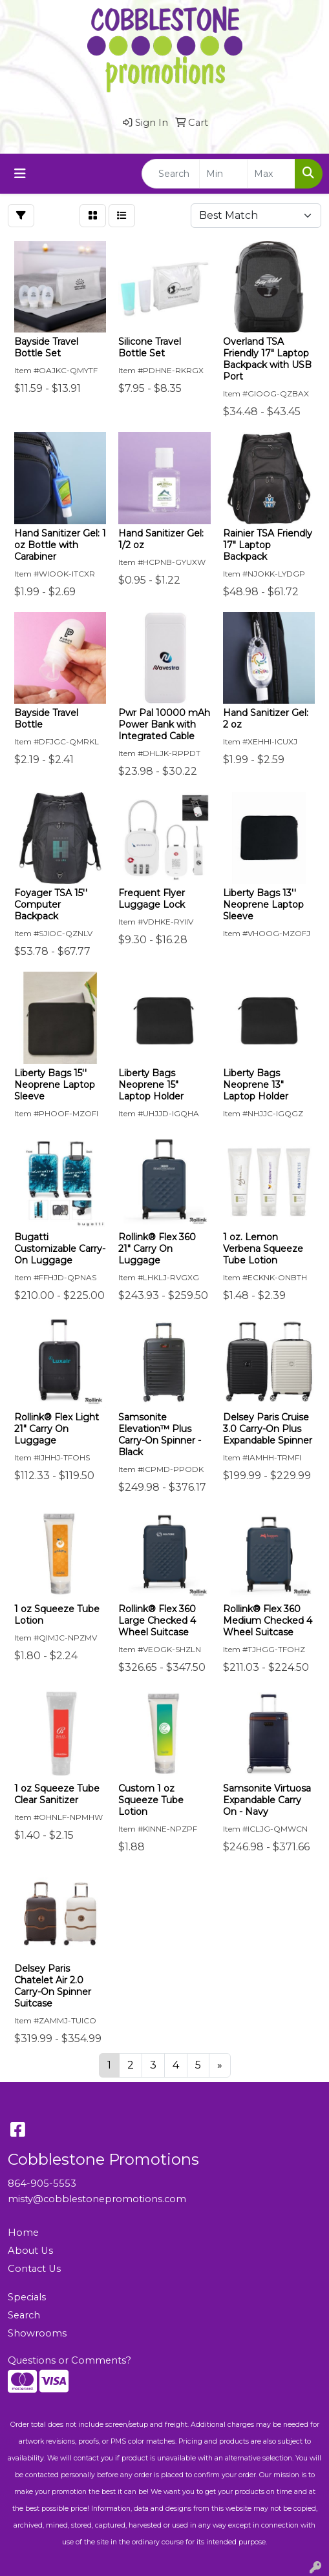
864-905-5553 (42, 2183)
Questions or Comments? (69, 2360)
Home (23, 2232)
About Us (30, 2250)
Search (24, 2315)
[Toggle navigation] (20, 174)
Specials (27, 2297)
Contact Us (34, 2268)
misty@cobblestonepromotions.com (97, 2199)
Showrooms (37, 2333)
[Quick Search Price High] (271, 174)
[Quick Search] (171, 174)
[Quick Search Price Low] (223, 174)
